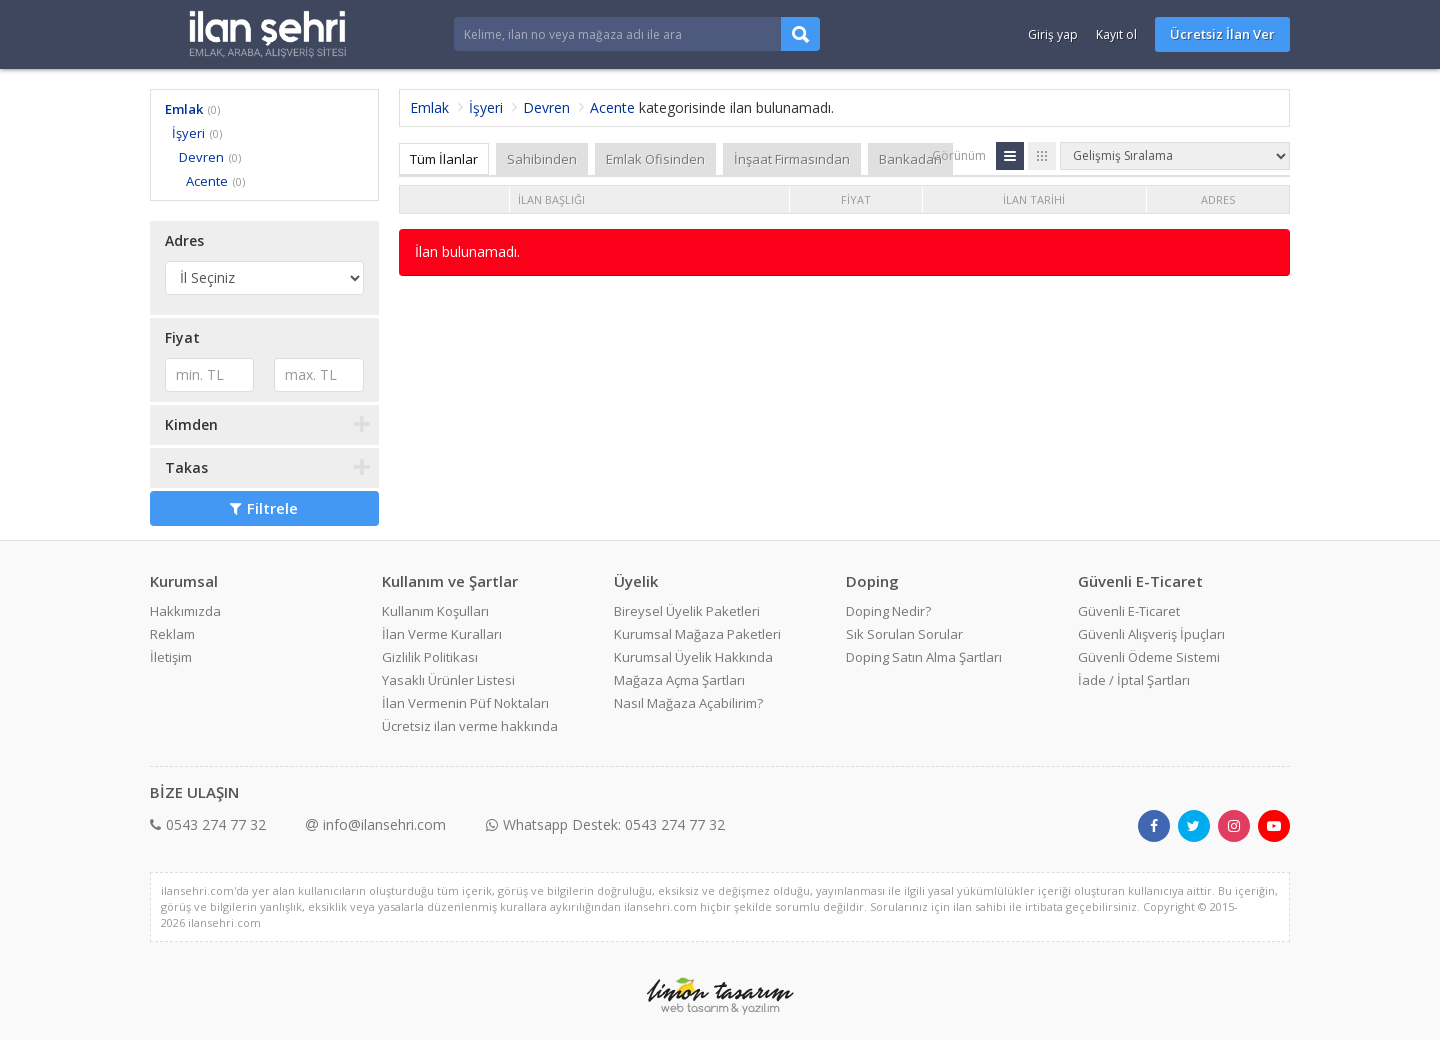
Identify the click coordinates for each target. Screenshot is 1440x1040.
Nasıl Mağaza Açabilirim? (688, 703)
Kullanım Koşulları (435, 611)
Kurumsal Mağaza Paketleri (697, 634)
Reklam (172, 634)
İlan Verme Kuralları (442, 634)
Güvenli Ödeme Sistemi (1149, 657)
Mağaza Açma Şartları (679, 680)
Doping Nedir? (888, 611)
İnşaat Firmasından (792, 159)
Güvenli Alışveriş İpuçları (1151, 634)
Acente (207, 181)
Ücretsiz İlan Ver (1222, 34)
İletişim (171, 657)
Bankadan (910, 159)
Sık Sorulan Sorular (904, 634)
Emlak (184, 109)
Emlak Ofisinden (655, 159)
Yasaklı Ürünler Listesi (448, 680)
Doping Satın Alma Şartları (924, 657)
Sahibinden (542, 159)
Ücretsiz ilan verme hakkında (470, 726)
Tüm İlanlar (444, 159)
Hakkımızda (185, 611)
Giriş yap (1053, 34)
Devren (201, 157)
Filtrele (264, 508)
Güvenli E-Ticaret (1129, 611)
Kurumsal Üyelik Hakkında (693, 657)
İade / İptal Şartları (1134, 680)
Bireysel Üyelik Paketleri (687, 611)
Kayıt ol (1116, 34)
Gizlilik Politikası (430, 657)
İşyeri (188, 133)
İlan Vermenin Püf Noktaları (465, 703)
